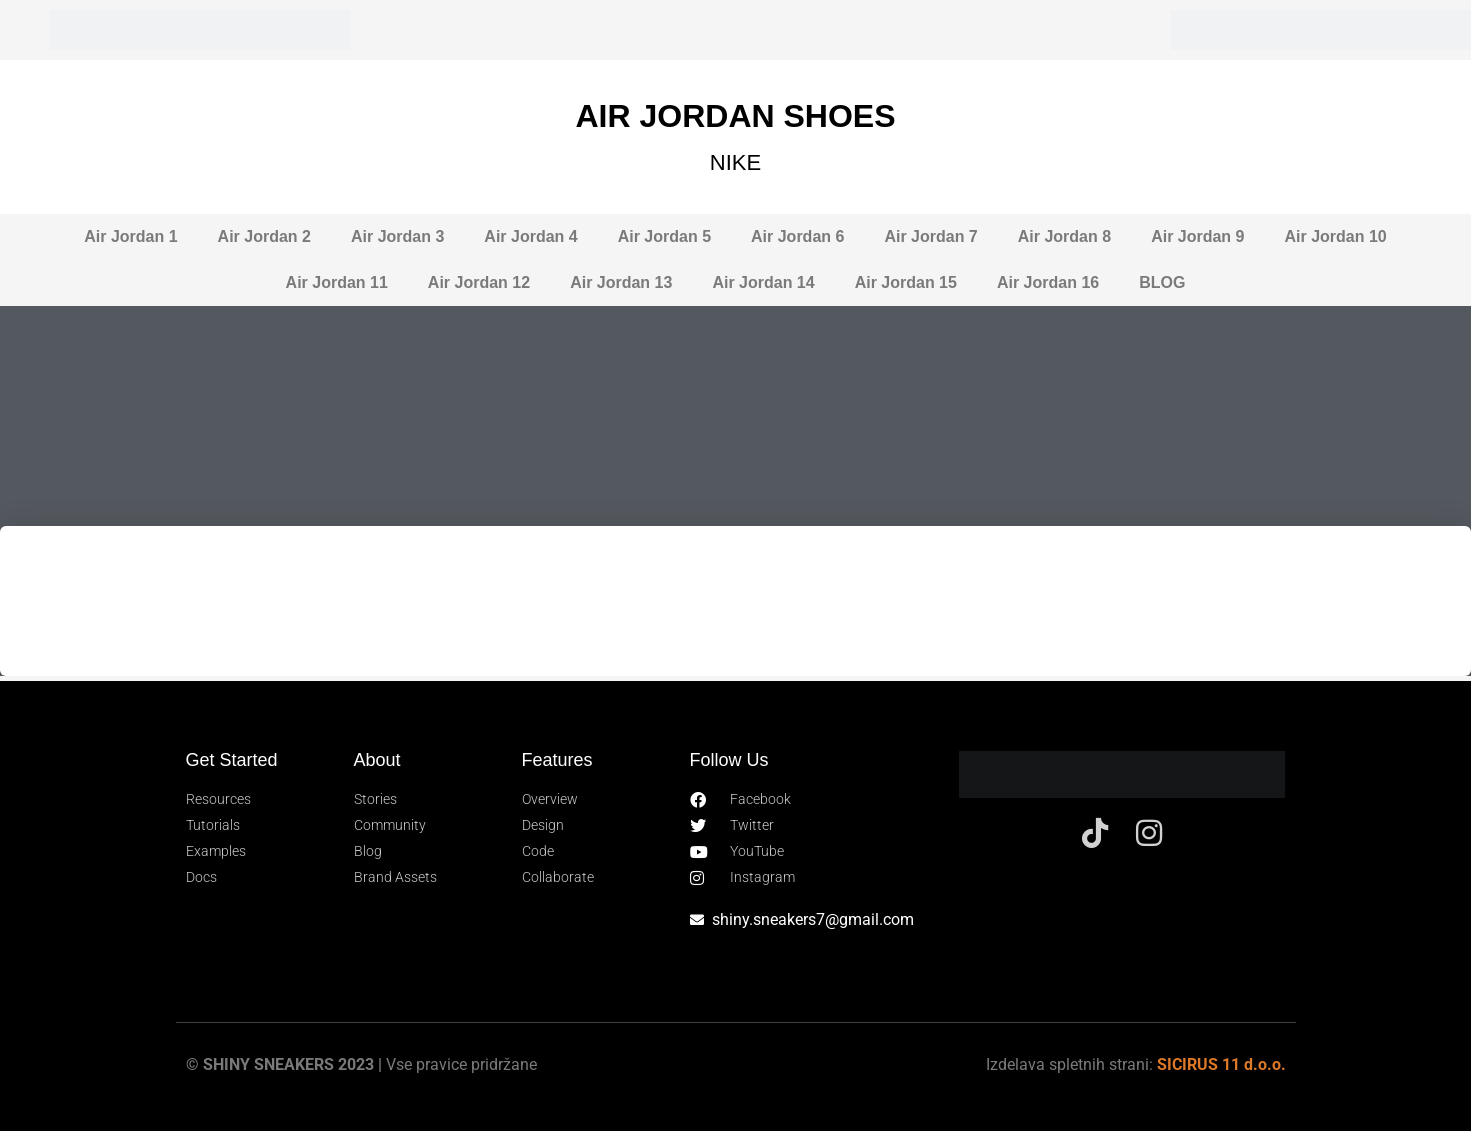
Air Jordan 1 (130, 236)
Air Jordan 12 (479, 282)
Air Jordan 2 (264, 236)
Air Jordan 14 (763, 282)
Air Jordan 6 (797, 236)
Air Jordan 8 (1064, 236)
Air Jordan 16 (1048, 282)
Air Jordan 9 (1197, 236)
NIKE (735, 162)
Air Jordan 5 (664, 236)
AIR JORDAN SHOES (735, 116)
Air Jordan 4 (530, 236)
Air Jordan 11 (337, 282)
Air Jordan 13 (621, 282)
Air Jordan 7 (930, 236)
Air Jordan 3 (397, 236)
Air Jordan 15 (906, 282)
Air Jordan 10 (1335, 236)
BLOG (1162, 282)
